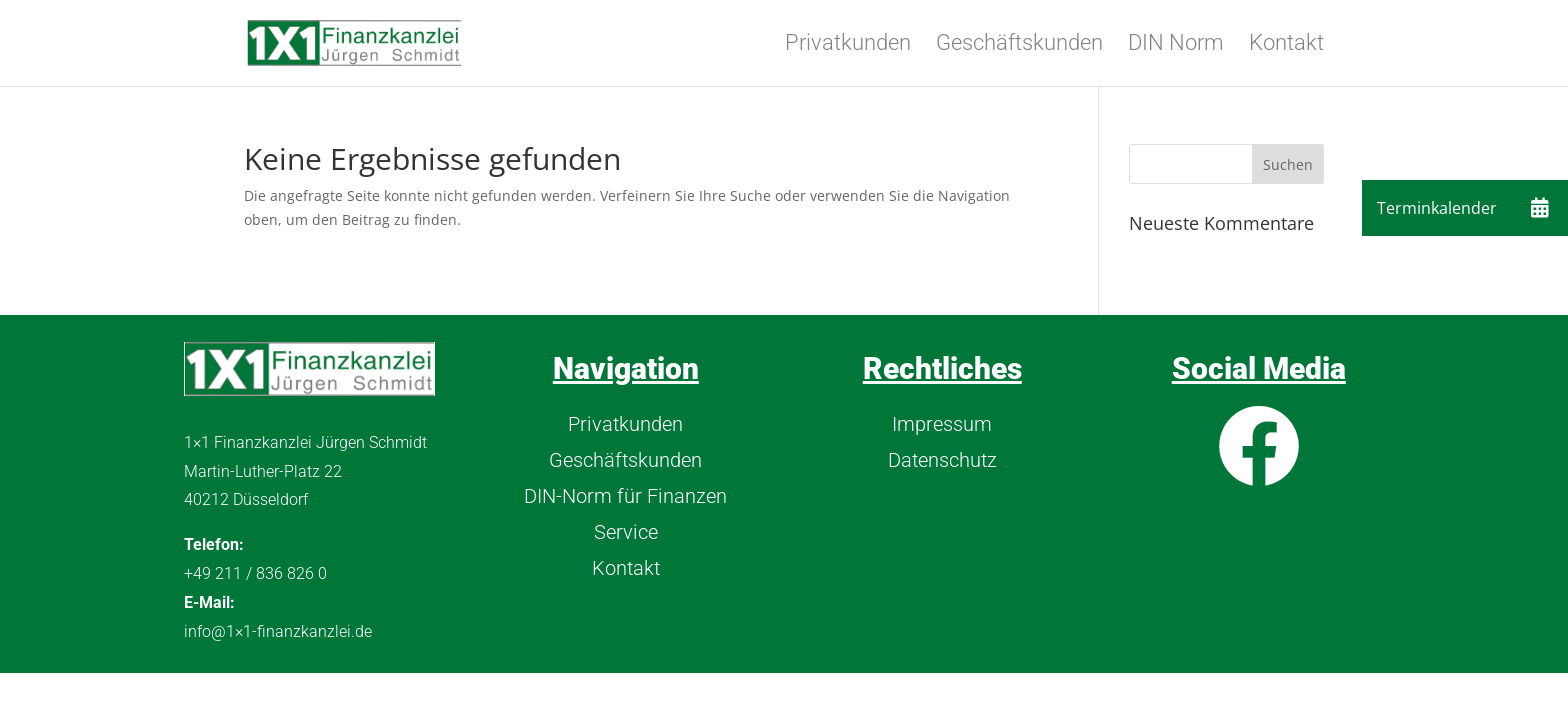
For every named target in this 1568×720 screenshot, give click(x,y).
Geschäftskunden (1019, 45)
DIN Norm (1176, 45)
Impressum (942, 424)
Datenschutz (942, 460)
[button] (1540, 208)
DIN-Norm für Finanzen (625, 496)
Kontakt (1286, 45)
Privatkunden (848, 45)
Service (626, 532)
